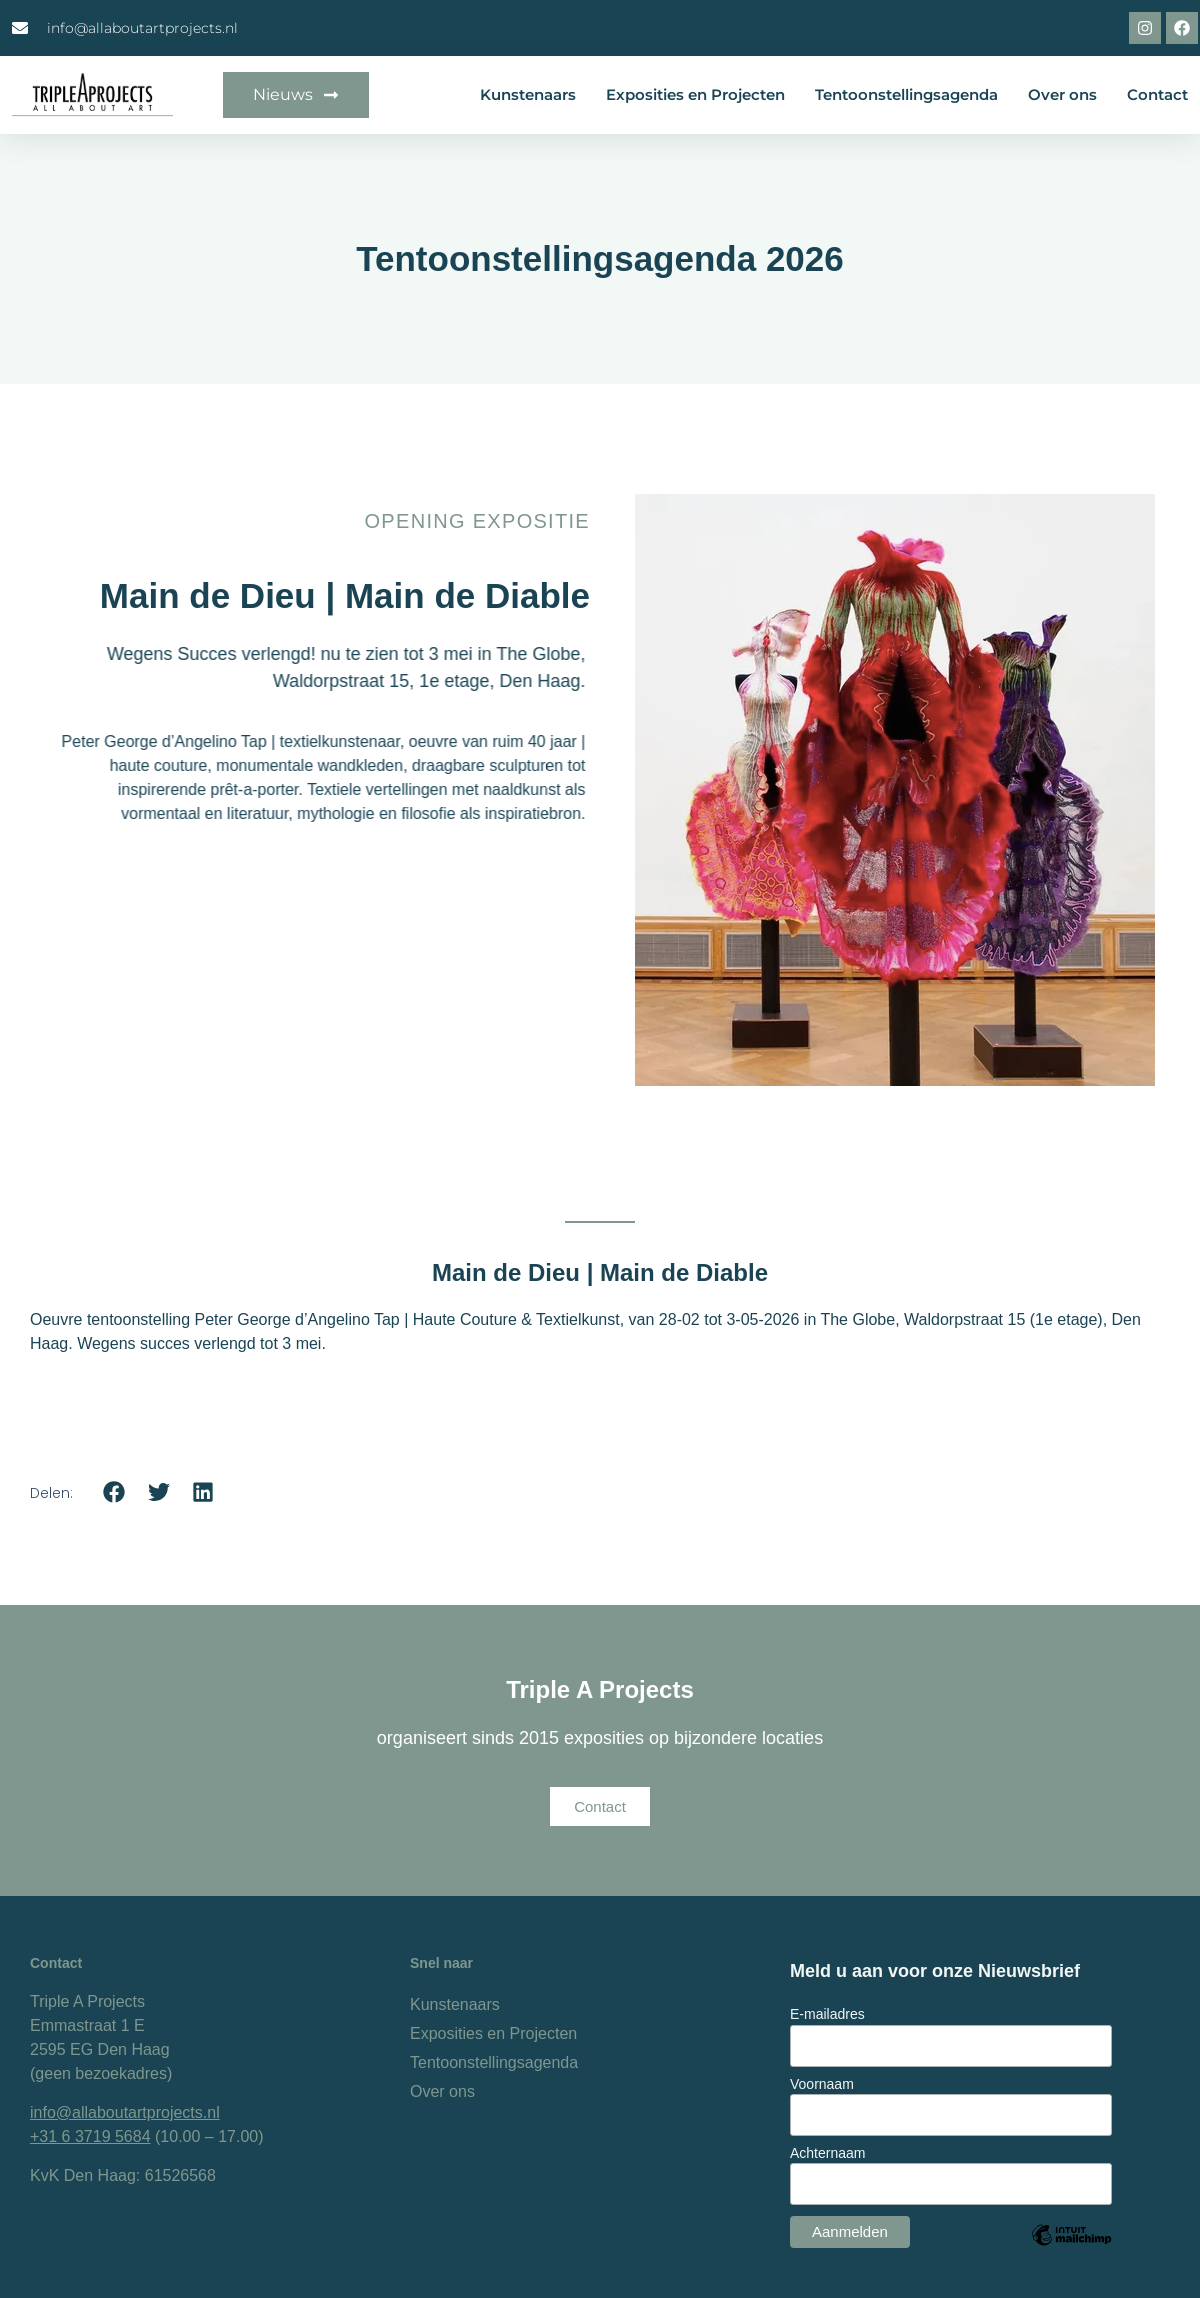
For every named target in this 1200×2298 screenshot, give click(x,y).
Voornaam (822, 2084)
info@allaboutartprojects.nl (125, 2112)
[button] (114, 1492)
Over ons (1062, 94)
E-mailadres (827, 2014)
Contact (1157, 94)
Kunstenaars (528, 94)
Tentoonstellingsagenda (906, 94)
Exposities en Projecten (695, 94)
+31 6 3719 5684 (90, 2136)
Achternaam (827, 2153)
